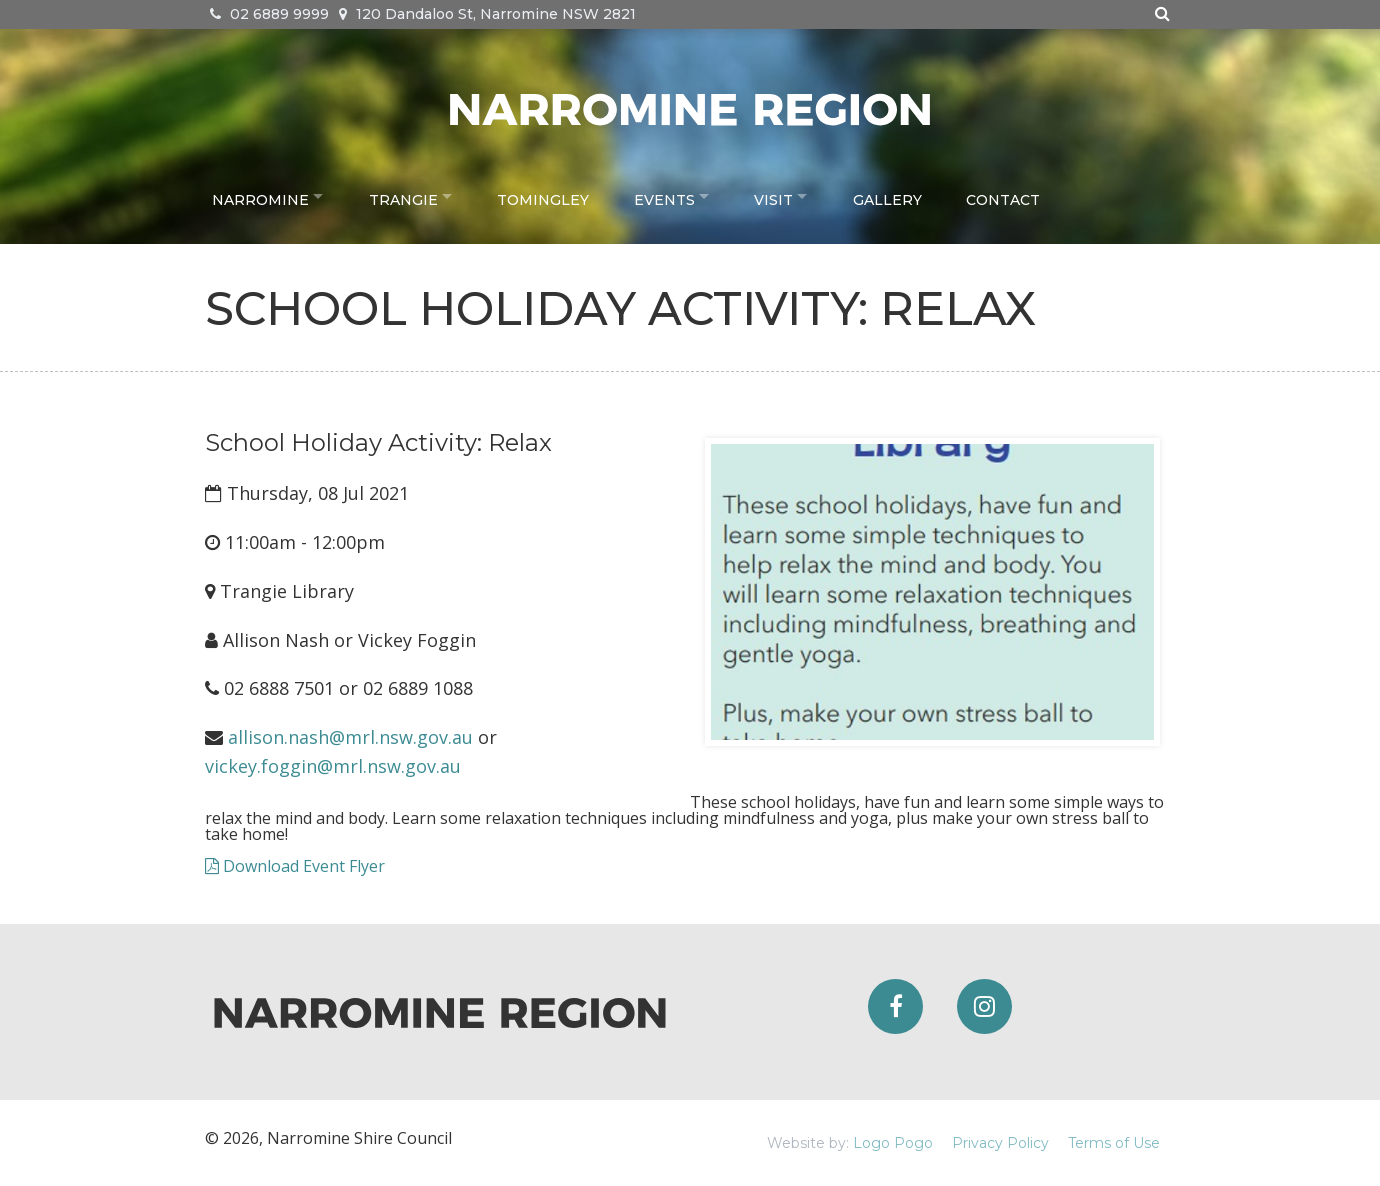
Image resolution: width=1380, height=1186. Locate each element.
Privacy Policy (1000, 1143)
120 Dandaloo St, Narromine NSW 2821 (487, 14)
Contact (1024, 196)
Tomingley (554, 196)
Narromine (260, 196)
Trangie (408, 196)
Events (674, 196)
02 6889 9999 (269, 14)
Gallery (908, 196)
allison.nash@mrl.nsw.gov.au (350, 737)
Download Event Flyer (295, 866)
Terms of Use (1114, 1143)
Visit (789, 196)
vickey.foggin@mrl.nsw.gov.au (333, 766)
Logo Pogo (893, 1143)
